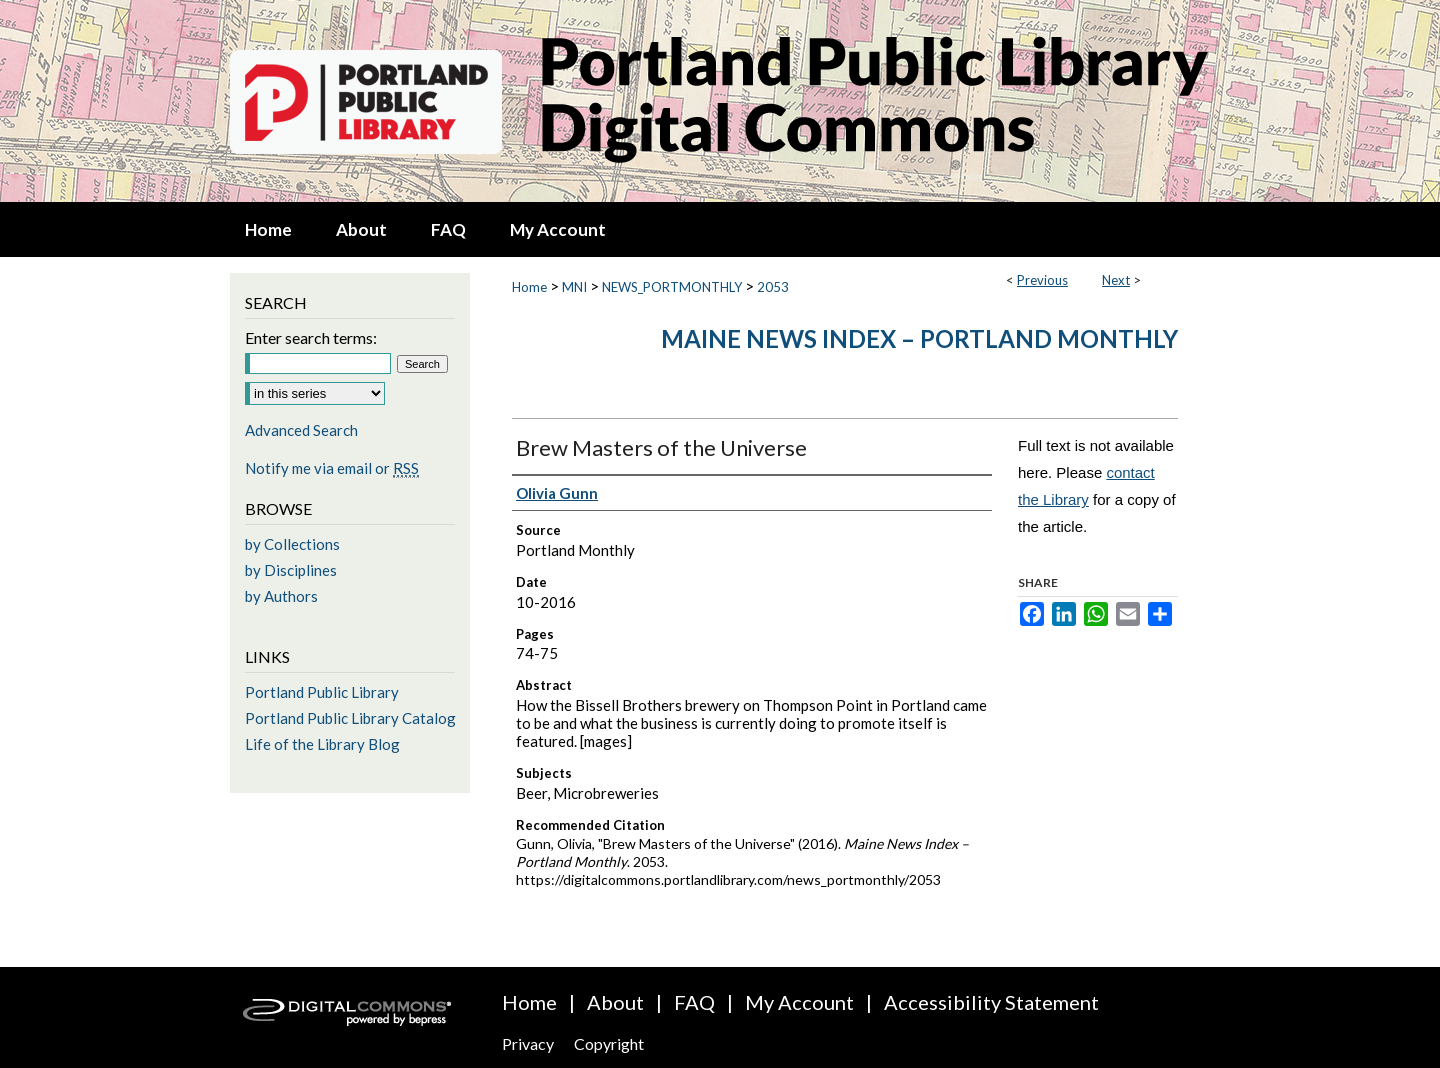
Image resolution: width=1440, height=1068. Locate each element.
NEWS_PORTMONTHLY (672, 287)
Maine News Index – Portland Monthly (919, 338)
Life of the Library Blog (322, 744)
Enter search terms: (311, 337)
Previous (1042, 280)
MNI (574, 287)
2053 (773, 287)
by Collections (292, 544)
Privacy (528, 1043)
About (615, 1002)
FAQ (694, 1002)
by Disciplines (291, 570)
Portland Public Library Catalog (350, 718)
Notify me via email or (332, 468)
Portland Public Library (322, 692)
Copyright (609, 1043)
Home (529, 287)
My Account (799, 1002)
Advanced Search (301, 430)
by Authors (281, 596)
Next (1116, 280)
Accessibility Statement (991, 1002)
